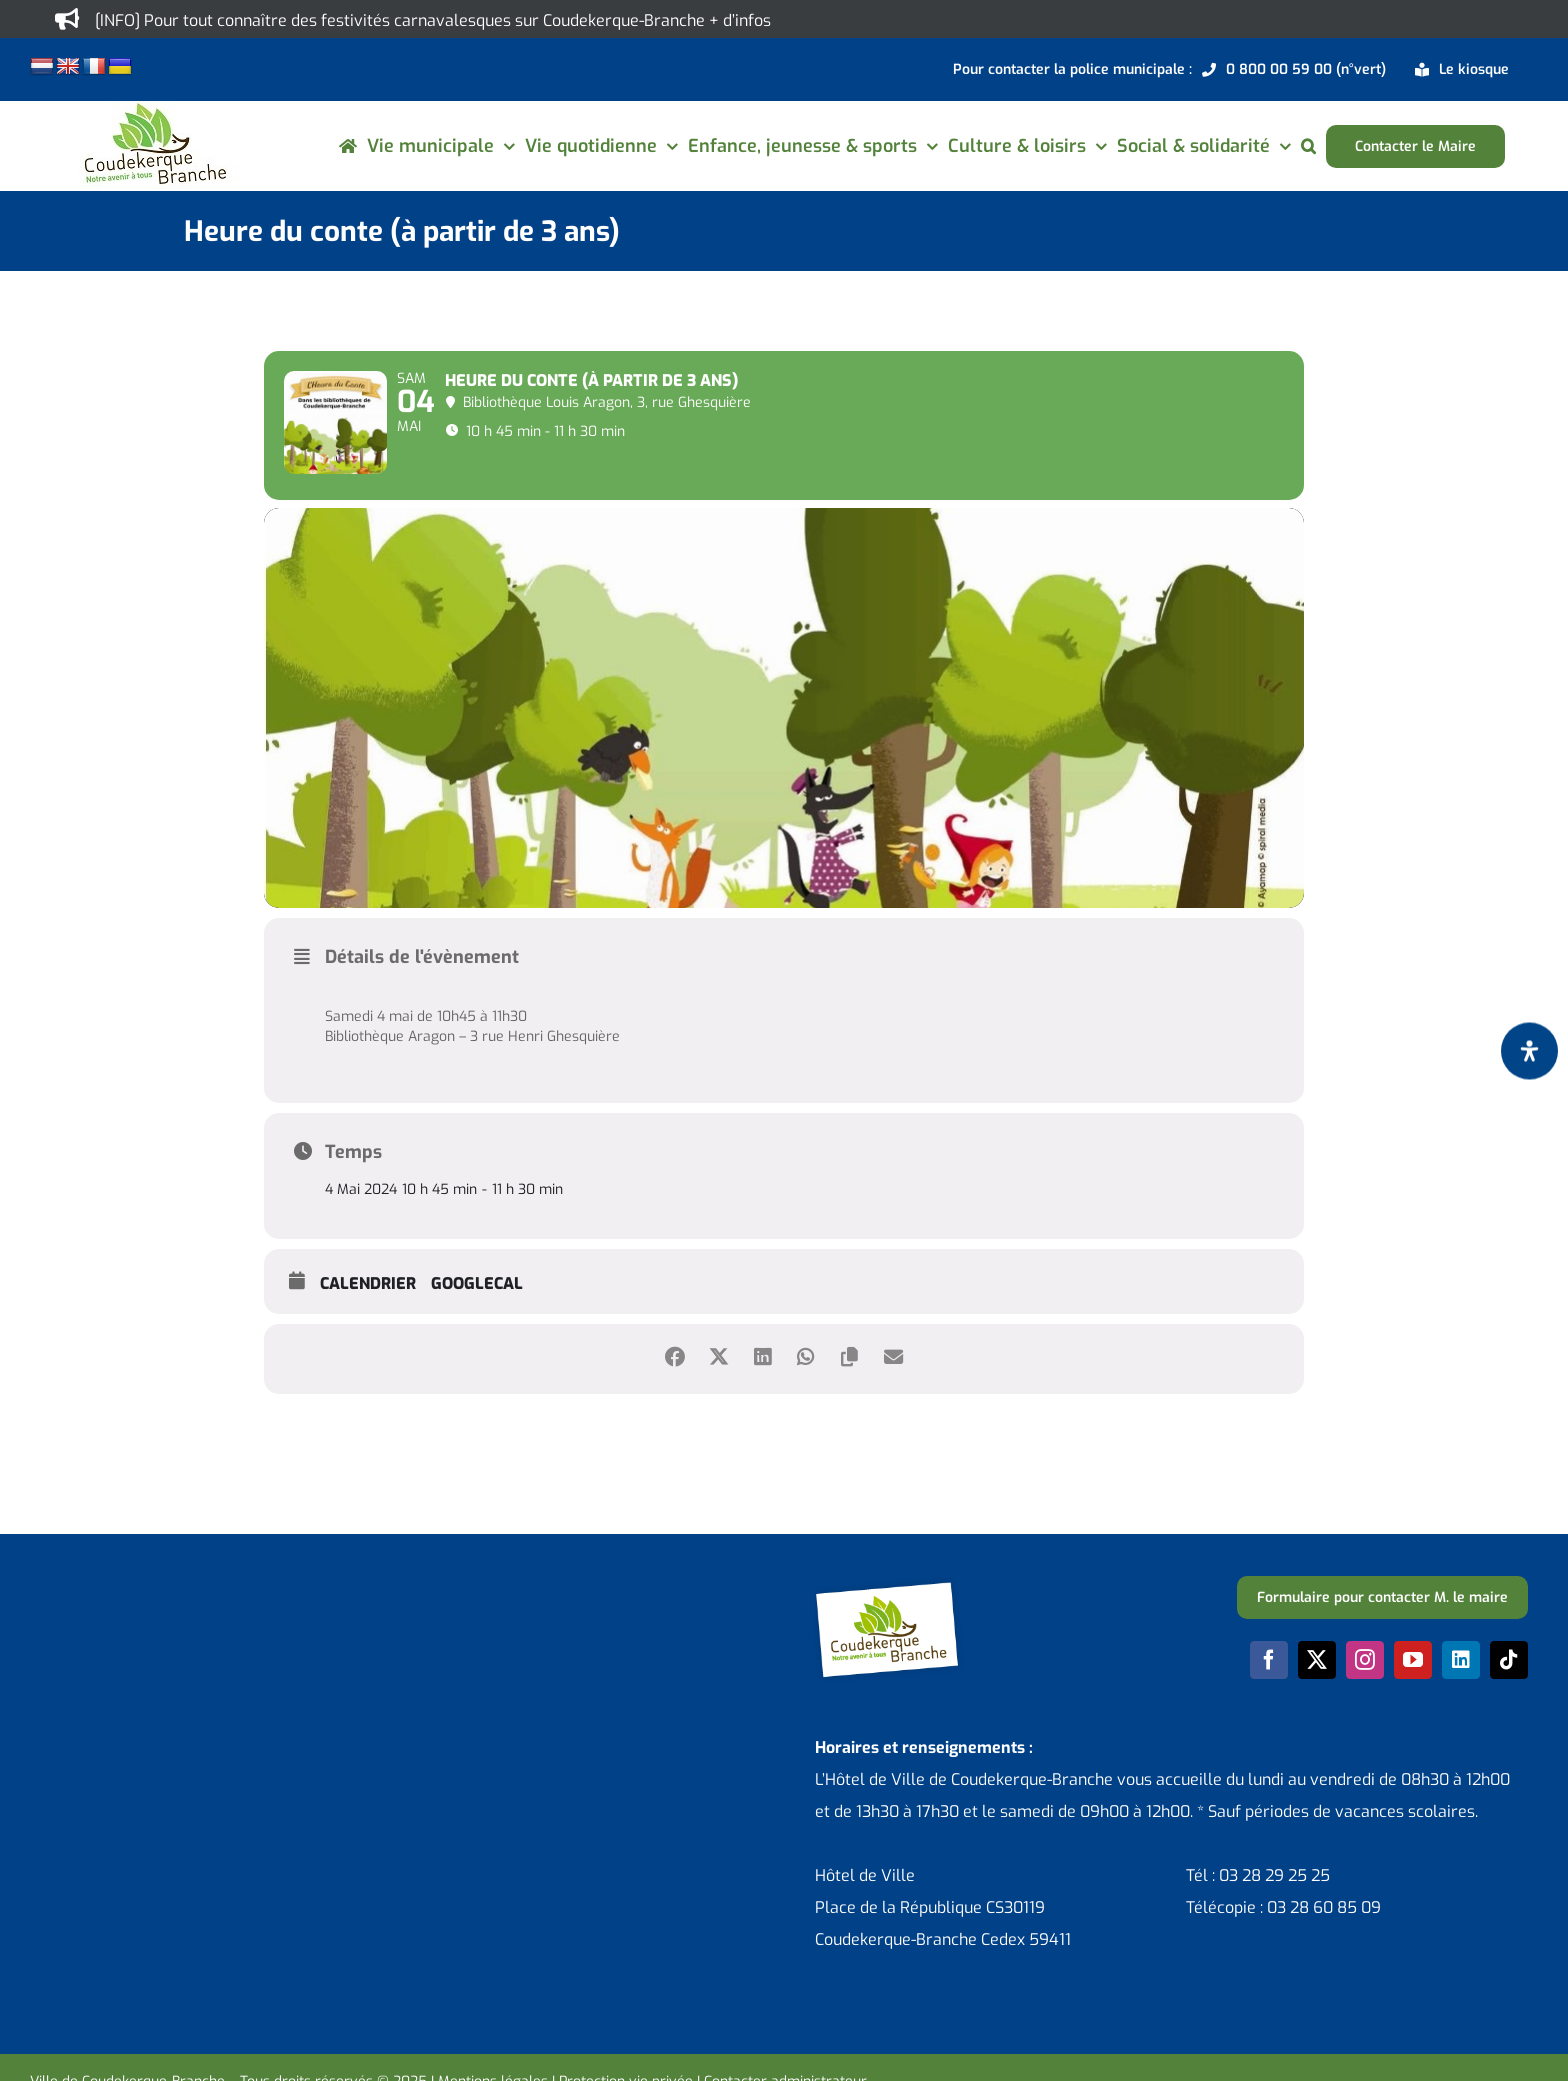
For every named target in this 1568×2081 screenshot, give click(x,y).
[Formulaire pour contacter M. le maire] (1382, 1628)
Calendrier (368, 1314)
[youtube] (1413, 1691)
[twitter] (1317, 1691)
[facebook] (1269, 1691)
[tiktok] (1509, 1691)
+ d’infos (740, 20)
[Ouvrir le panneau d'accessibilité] (1529, 1050)
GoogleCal (477, 1314)
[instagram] (1365, 1691)
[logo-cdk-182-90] (154, 108)
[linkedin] (1461, 1691)
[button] (1308, 146)
